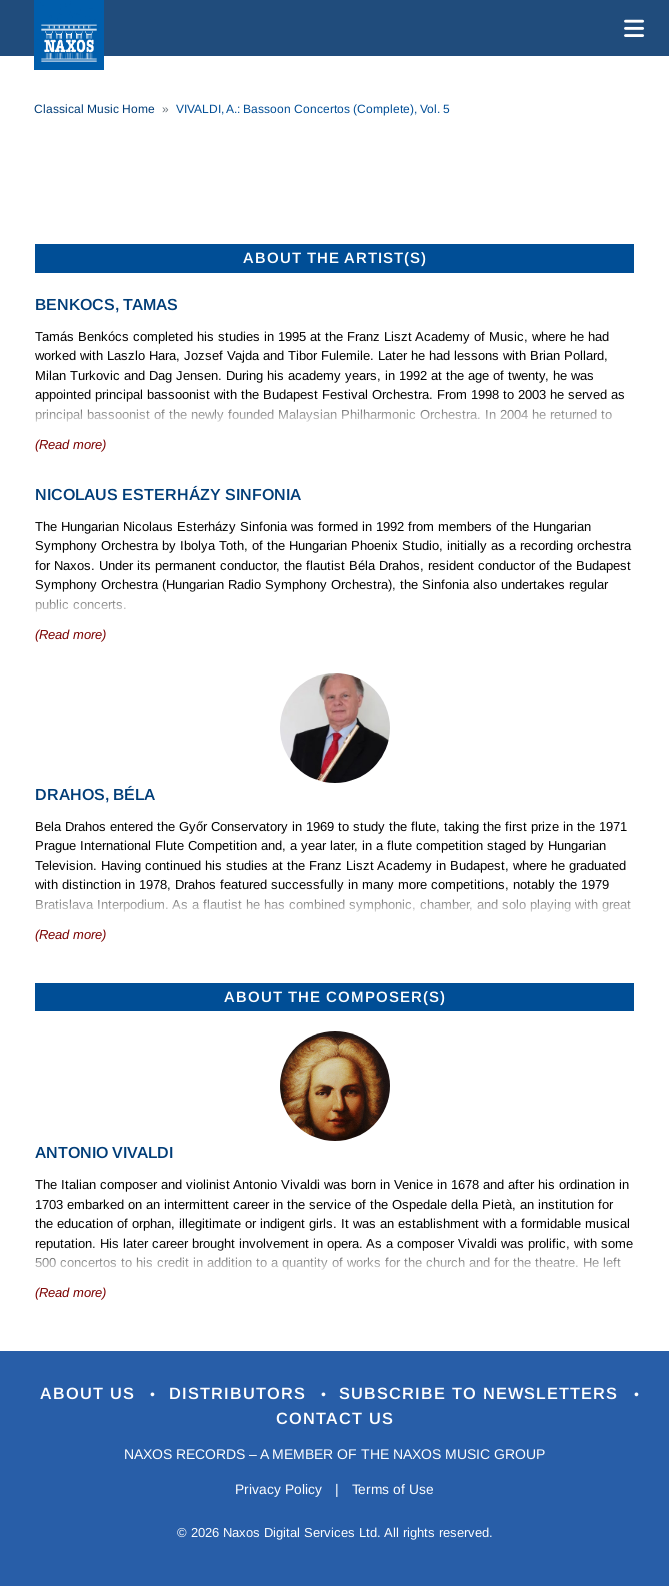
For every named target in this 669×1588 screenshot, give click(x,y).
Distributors (239, 1393)
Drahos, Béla (95, 794)
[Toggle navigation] (630, 28)
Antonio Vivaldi (104, 1152)
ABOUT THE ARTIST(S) (335, 257)
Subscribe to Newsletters (483, 1393)
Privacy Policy (276, 1491)
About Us (88, 1393)
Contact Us (335, 1419)
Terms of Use (394, 1491)
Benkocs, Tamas (106, 304)
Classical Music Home (94, 109)
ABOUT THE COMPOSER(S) (335, 996)
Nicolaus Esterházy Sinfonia (168, 494)
